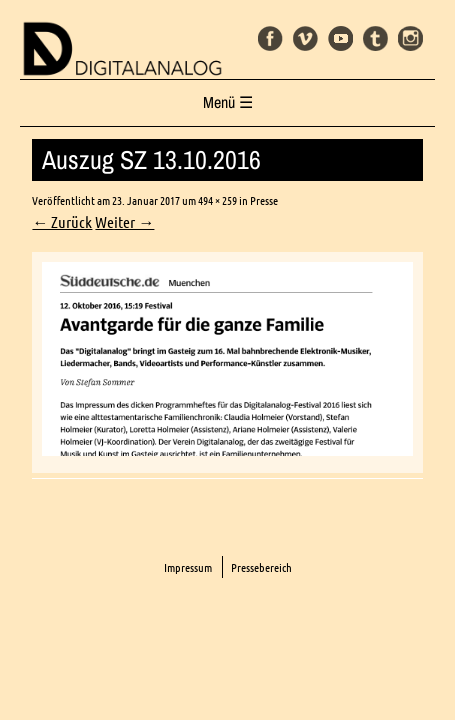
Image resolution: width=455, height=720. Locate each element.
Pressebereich (261, 567)
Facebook (270, 38)
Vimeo (305, 38)
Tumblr (375, 38)
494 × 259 (217, 200)
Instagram (410, 38)
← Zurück (62, 222)
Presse (264, 200)
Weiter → (124, 222)
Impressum (188, 567)
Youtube (340, 38)
